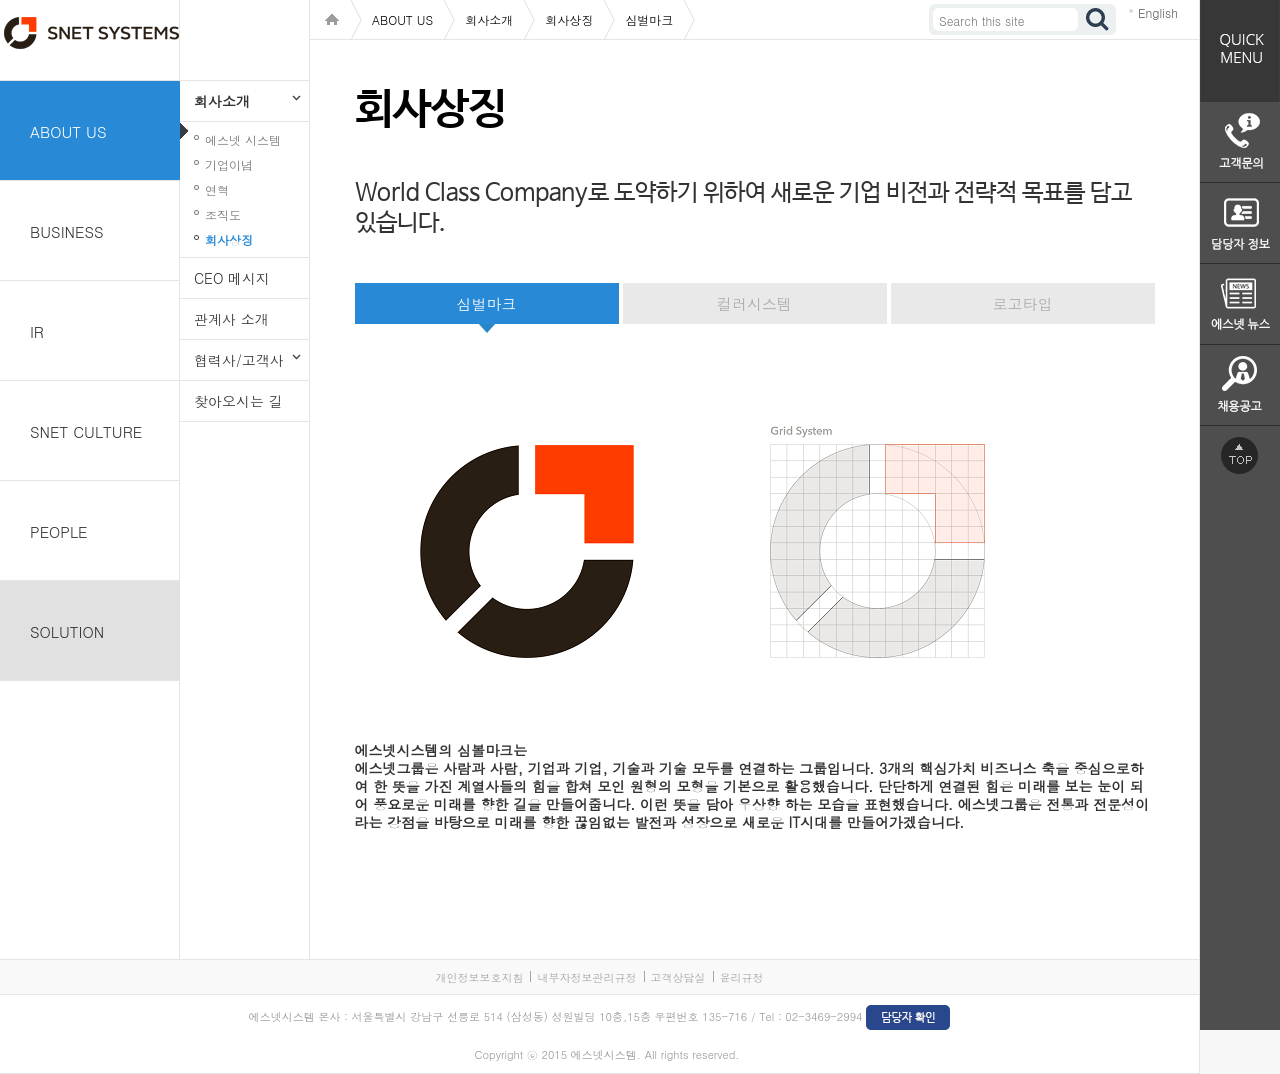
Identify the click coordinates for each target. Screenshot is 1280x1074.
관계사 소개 (231, 319)
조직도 (223, 214)
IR (37, 331)
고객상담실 (678, 977)
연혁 (217, 189)
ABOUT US (68, 131)
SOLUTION (67, 631)
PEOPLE (59, 531)
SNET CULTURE (86, 431)
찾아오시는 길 (238, 401)
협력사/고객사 (239, 360)
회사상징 (229, 239)
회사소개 (222, 101)
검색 (1098, 19)
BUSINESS (67, 231)
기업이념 (229, 164)
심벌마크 (487, 303)
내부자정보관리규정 (586, 977)
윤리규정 (742, 977)
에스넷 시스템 (243, 139)
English (1158, 12)
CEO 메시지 (232, 278)
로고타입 (1023, 303)
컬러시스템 (754, 303)
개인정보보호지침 (479, 977)
